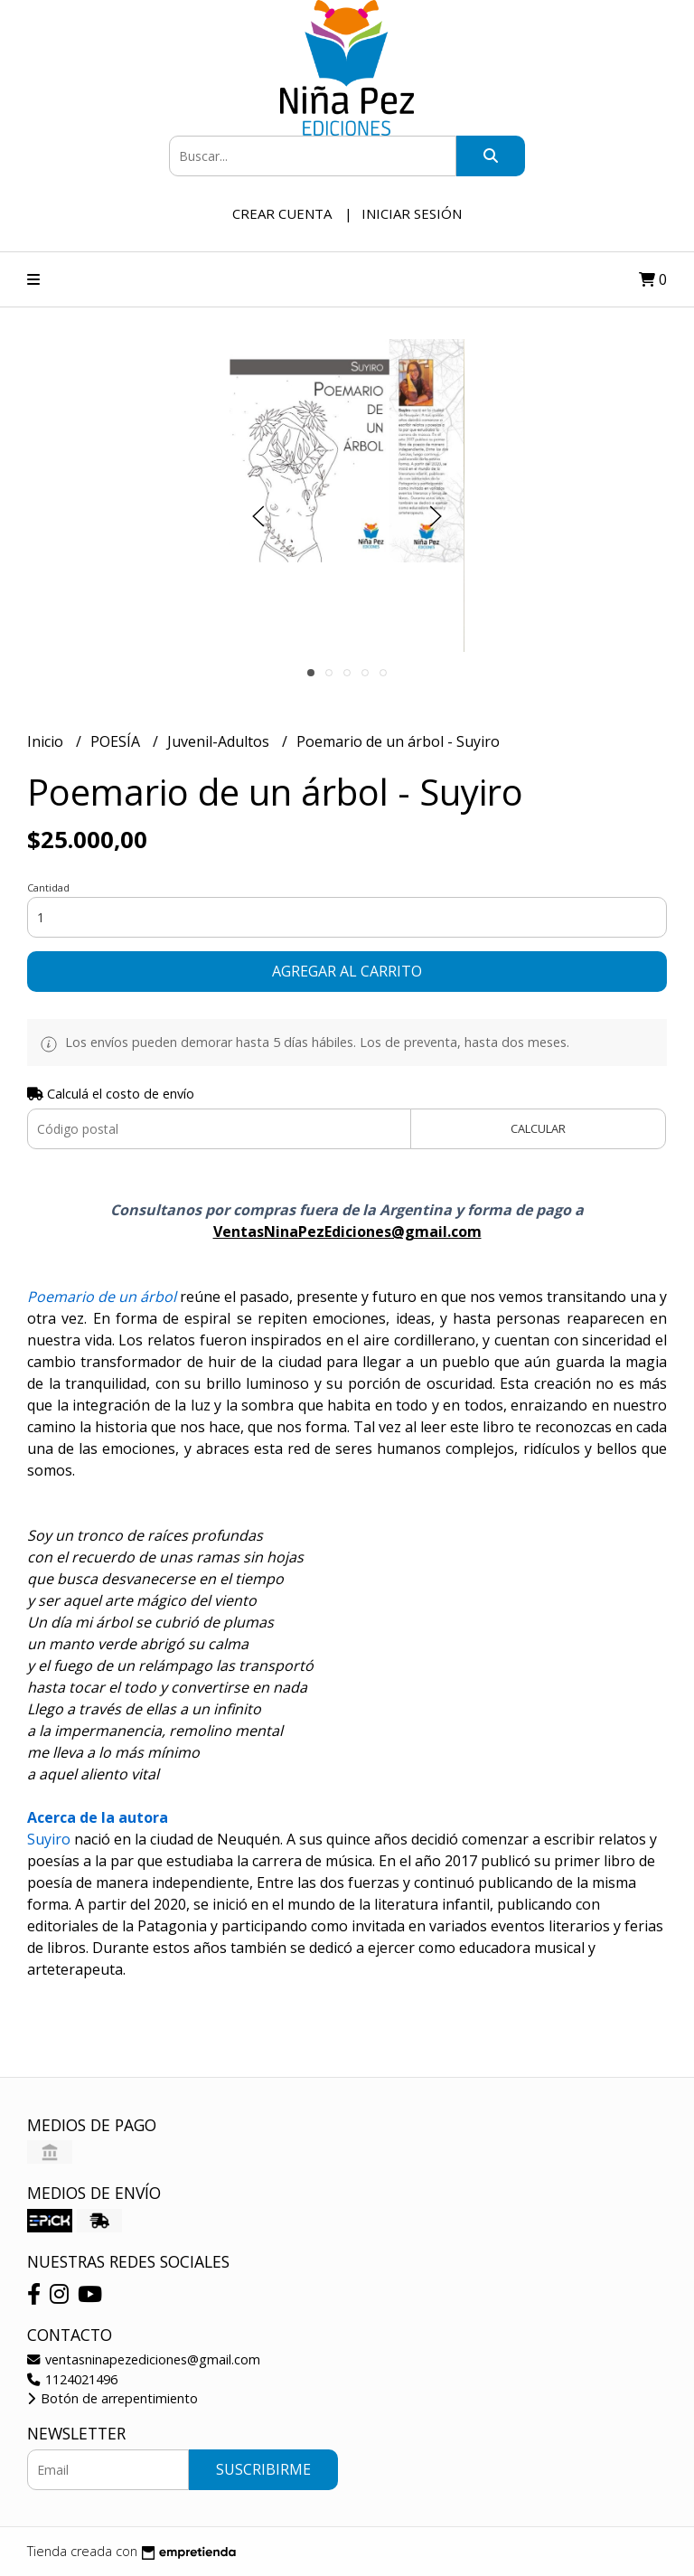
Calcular (538, 1128)
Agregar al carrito (347, 971)
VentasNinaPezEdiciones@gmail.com (347, 1231)
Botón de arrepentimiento (112, 2398)
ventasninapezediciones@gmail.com (143, 2359)
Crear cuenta (282, 213)
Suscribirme (263, 2469)
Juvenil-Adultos (220, 741)
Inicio (47, 741)
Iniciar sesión (411, 213)
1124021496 (72, 2379)
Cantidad (48, 887)
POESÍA (117, 741)
